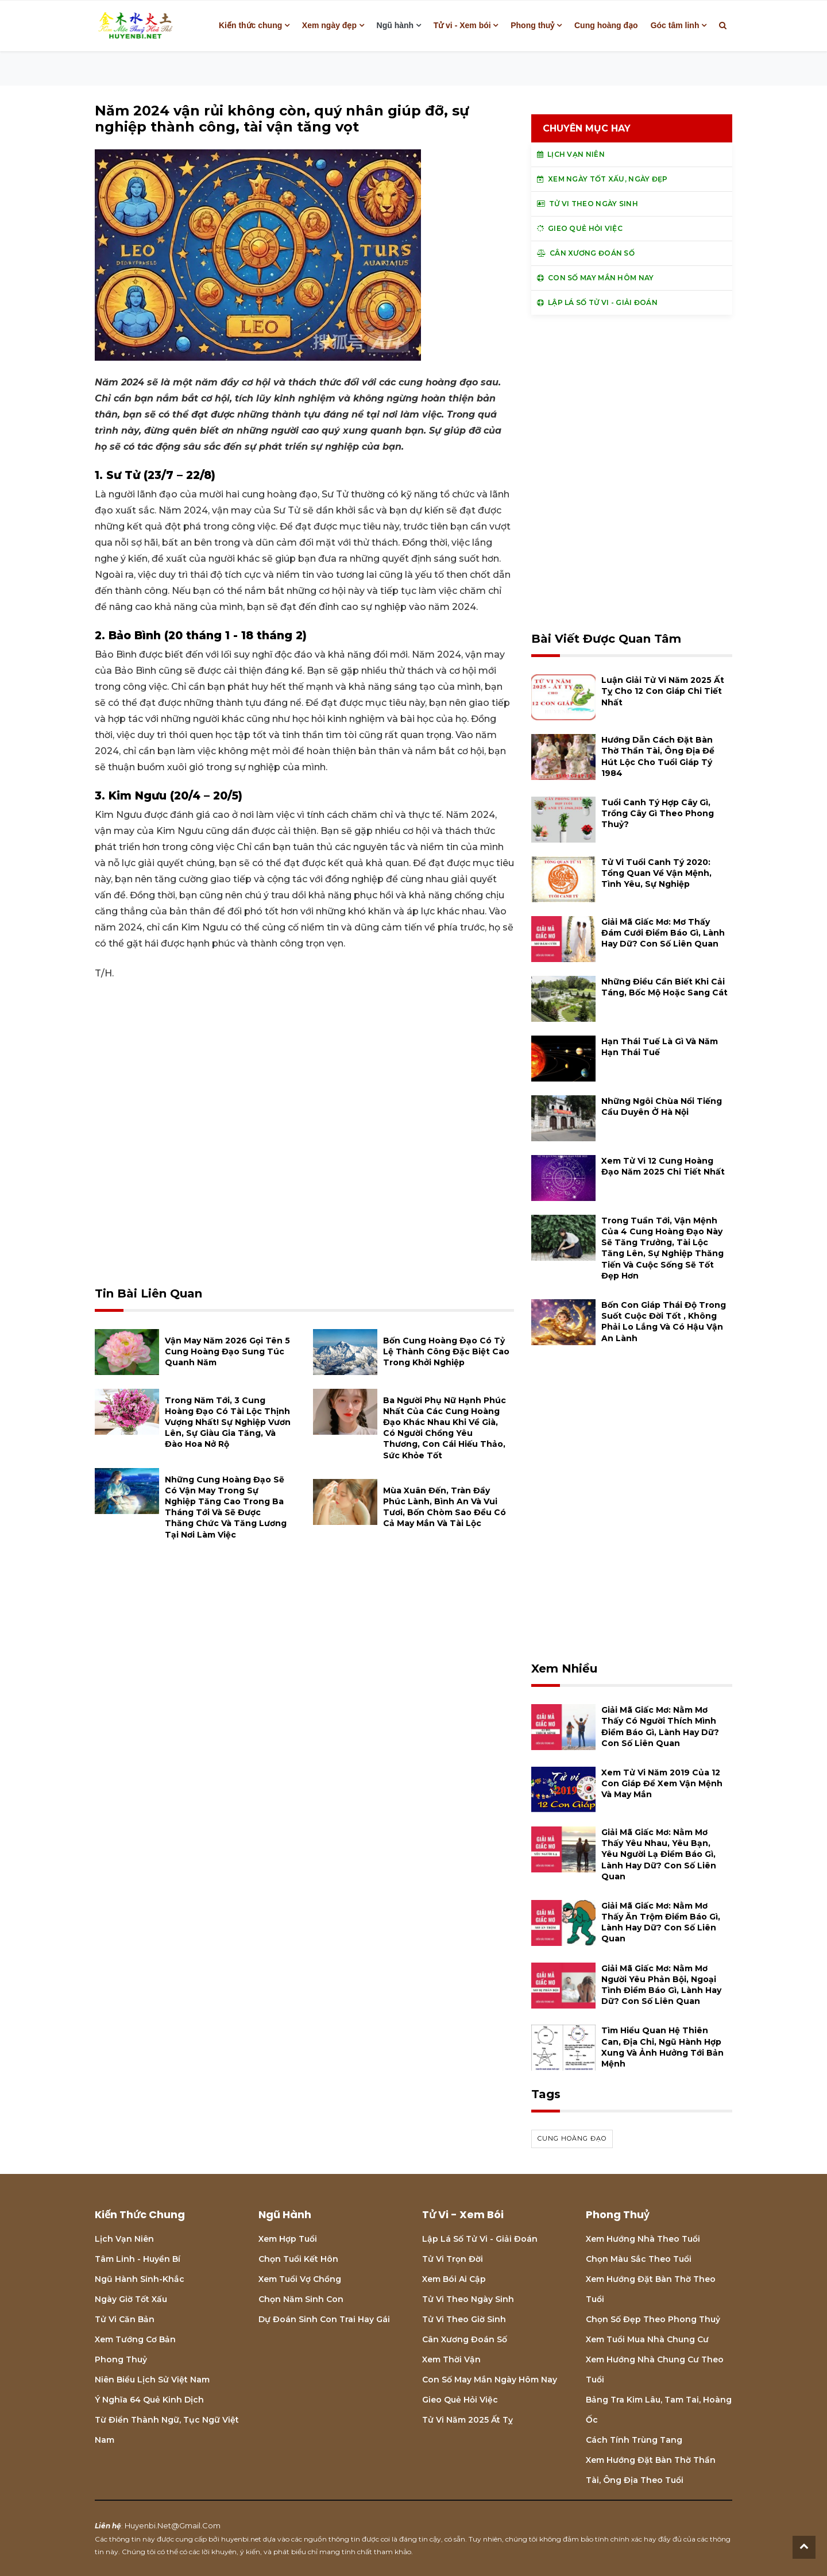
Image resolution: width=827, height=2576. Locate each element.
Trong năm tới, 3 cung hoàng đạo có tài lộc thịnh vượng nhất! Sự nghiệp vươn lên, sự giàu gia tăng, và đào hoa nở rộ (228, 1422)
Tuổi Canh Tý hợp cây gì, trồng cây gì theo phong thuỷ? (657, 813)
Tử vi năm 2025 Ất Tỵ (467, 2420)
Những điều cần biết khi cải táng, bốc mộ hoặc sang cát (664, 987)
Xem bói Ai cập (454, 2279)
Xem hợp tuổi (287, 2239)
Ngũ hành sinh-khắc (139, 2279)
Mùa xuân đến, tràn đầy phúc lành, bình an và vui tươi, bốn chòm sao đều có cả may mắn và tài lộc (444, 1507)
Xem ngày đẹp (329, 25)
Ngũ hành (395, 25)
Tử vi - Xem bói (462, 25)
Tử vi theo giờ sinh (464, 2319)
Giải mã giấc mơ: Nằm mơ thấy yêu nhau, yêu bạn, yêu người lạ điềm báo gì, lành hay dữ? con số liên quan (658, 1854)
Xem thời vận (451, 2359)
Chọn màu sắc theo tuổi (638, 2259)
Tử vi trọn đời (452, 2259)
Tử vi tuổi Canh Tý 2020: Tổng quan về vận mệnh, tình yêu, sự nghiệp (656, 873)
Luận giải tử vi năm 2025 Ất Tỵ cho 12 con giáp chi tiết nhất (662, 691)
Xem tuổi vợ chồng (299, 2279)
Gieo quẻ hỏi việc (460, 2400)
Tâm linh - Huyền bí (137, 2259)
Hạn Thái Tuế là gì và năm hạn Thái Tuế (659, 1046)
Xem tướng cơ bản (135, 2339)
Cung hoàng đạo (606, 25)
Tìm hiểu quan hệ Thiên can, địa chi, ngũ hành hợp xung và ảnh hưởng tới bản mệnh (662, 2047)
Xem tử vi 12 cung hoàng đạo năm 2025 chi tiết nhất (663, 1166)
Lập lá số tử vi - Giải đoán (480, 2239)
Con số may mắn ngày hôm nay (489, 2379)
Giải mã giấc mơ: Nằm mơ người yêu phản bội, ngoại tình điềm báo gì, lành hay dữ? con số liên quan (661, 1985)
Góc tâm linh (675, 25)
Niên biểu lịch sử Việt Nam (152, 2379)
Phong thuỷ (532, 25)
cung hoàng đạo (572, 2138)
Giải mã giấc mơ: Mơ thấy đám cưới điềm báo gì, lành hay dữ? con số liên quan (663, 933)
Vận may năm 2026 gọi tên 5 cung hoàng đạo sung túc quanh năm (227, 1351)
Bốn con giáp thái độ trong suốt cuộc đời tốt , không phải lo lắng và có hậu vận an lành (663, 1321)
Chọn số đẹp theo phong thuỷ (653, 2319)
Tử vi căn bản (124, 2319)
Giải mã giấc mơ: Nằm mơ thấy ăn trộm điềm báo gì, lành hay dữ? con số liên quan (660, 1922)
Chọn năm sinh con (300, 2299)
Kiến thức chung (250, 25)
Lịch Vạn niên (124, 2239)
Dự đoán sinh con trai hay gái (324, 2319)
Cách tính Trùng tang (634, 2440)
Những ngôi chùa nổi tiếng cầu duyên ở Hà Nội (661, 1106)
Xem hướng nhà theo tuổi (643, 2239)
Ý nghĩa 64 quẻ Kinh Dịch (149, 2400)
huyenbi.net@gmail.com (173, 2525)
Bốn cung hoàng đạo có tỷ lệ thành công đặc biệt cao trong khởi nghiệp (446, 1351)
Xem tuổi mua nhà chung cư (647, 2339)
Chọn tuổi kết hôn (298, 2259)
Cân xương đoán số (464, 2339)
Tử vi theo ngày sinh (468, 2299)
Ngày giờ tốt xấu (131, 2299)
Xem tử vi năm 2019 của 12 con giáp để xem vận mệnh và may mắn (661, 1783)
